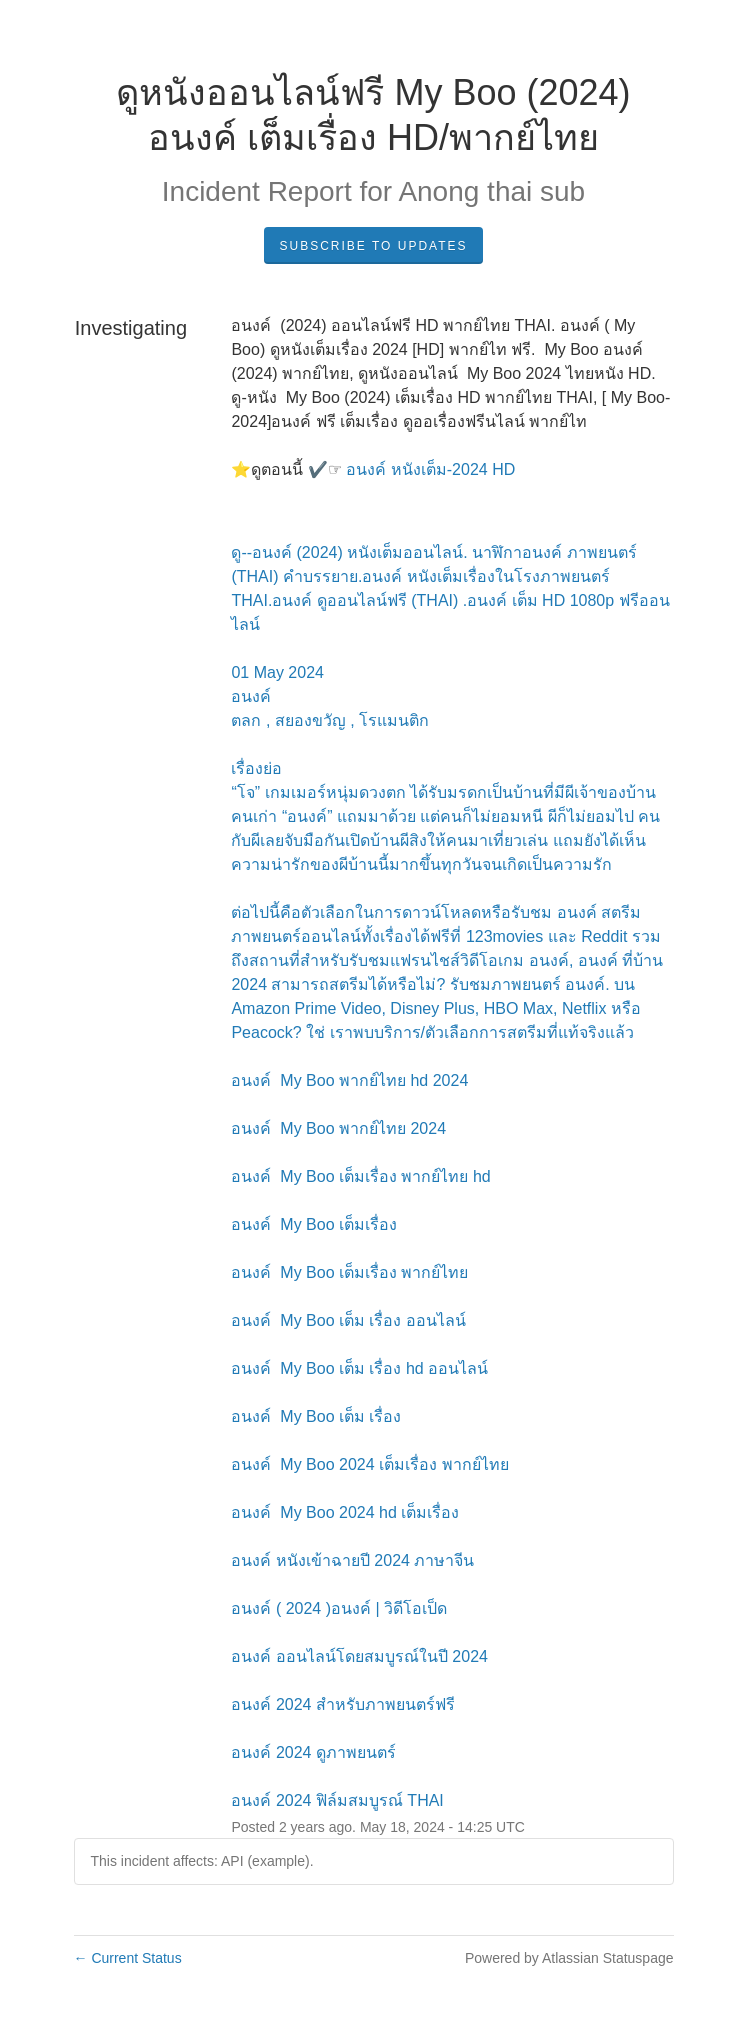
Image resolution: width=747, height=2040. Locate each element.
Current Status (128, 1958)
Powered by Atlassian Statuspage (569, 1958)
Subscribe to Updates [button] (373, 246)
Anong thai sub (491, 191)
